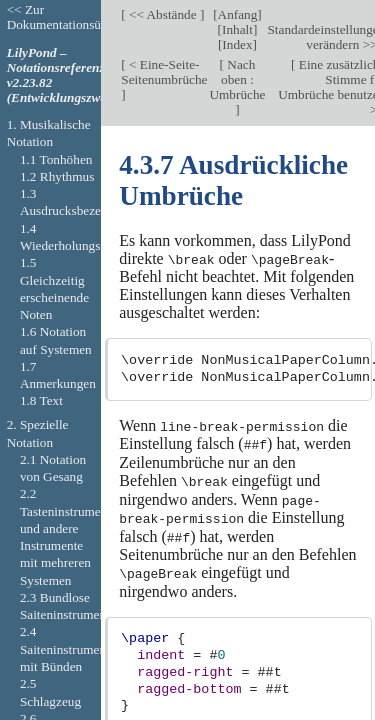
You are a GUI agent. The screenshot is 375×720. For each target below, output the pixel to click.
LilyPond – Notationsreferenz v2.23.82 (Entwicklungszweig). (66, 75)
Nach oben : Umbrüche (237, 79)
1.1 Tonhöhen (56, 159)
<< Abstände (163, 14)
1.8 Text (41, 400)
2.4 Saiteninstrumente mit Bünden (68, 649)
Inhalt (237, 29)
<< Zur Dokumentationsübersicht (75, 17)
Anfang (238, 14)
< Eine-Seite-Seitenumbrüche (164, 72)
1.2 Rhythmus (57, 176)
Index (237, 44)
